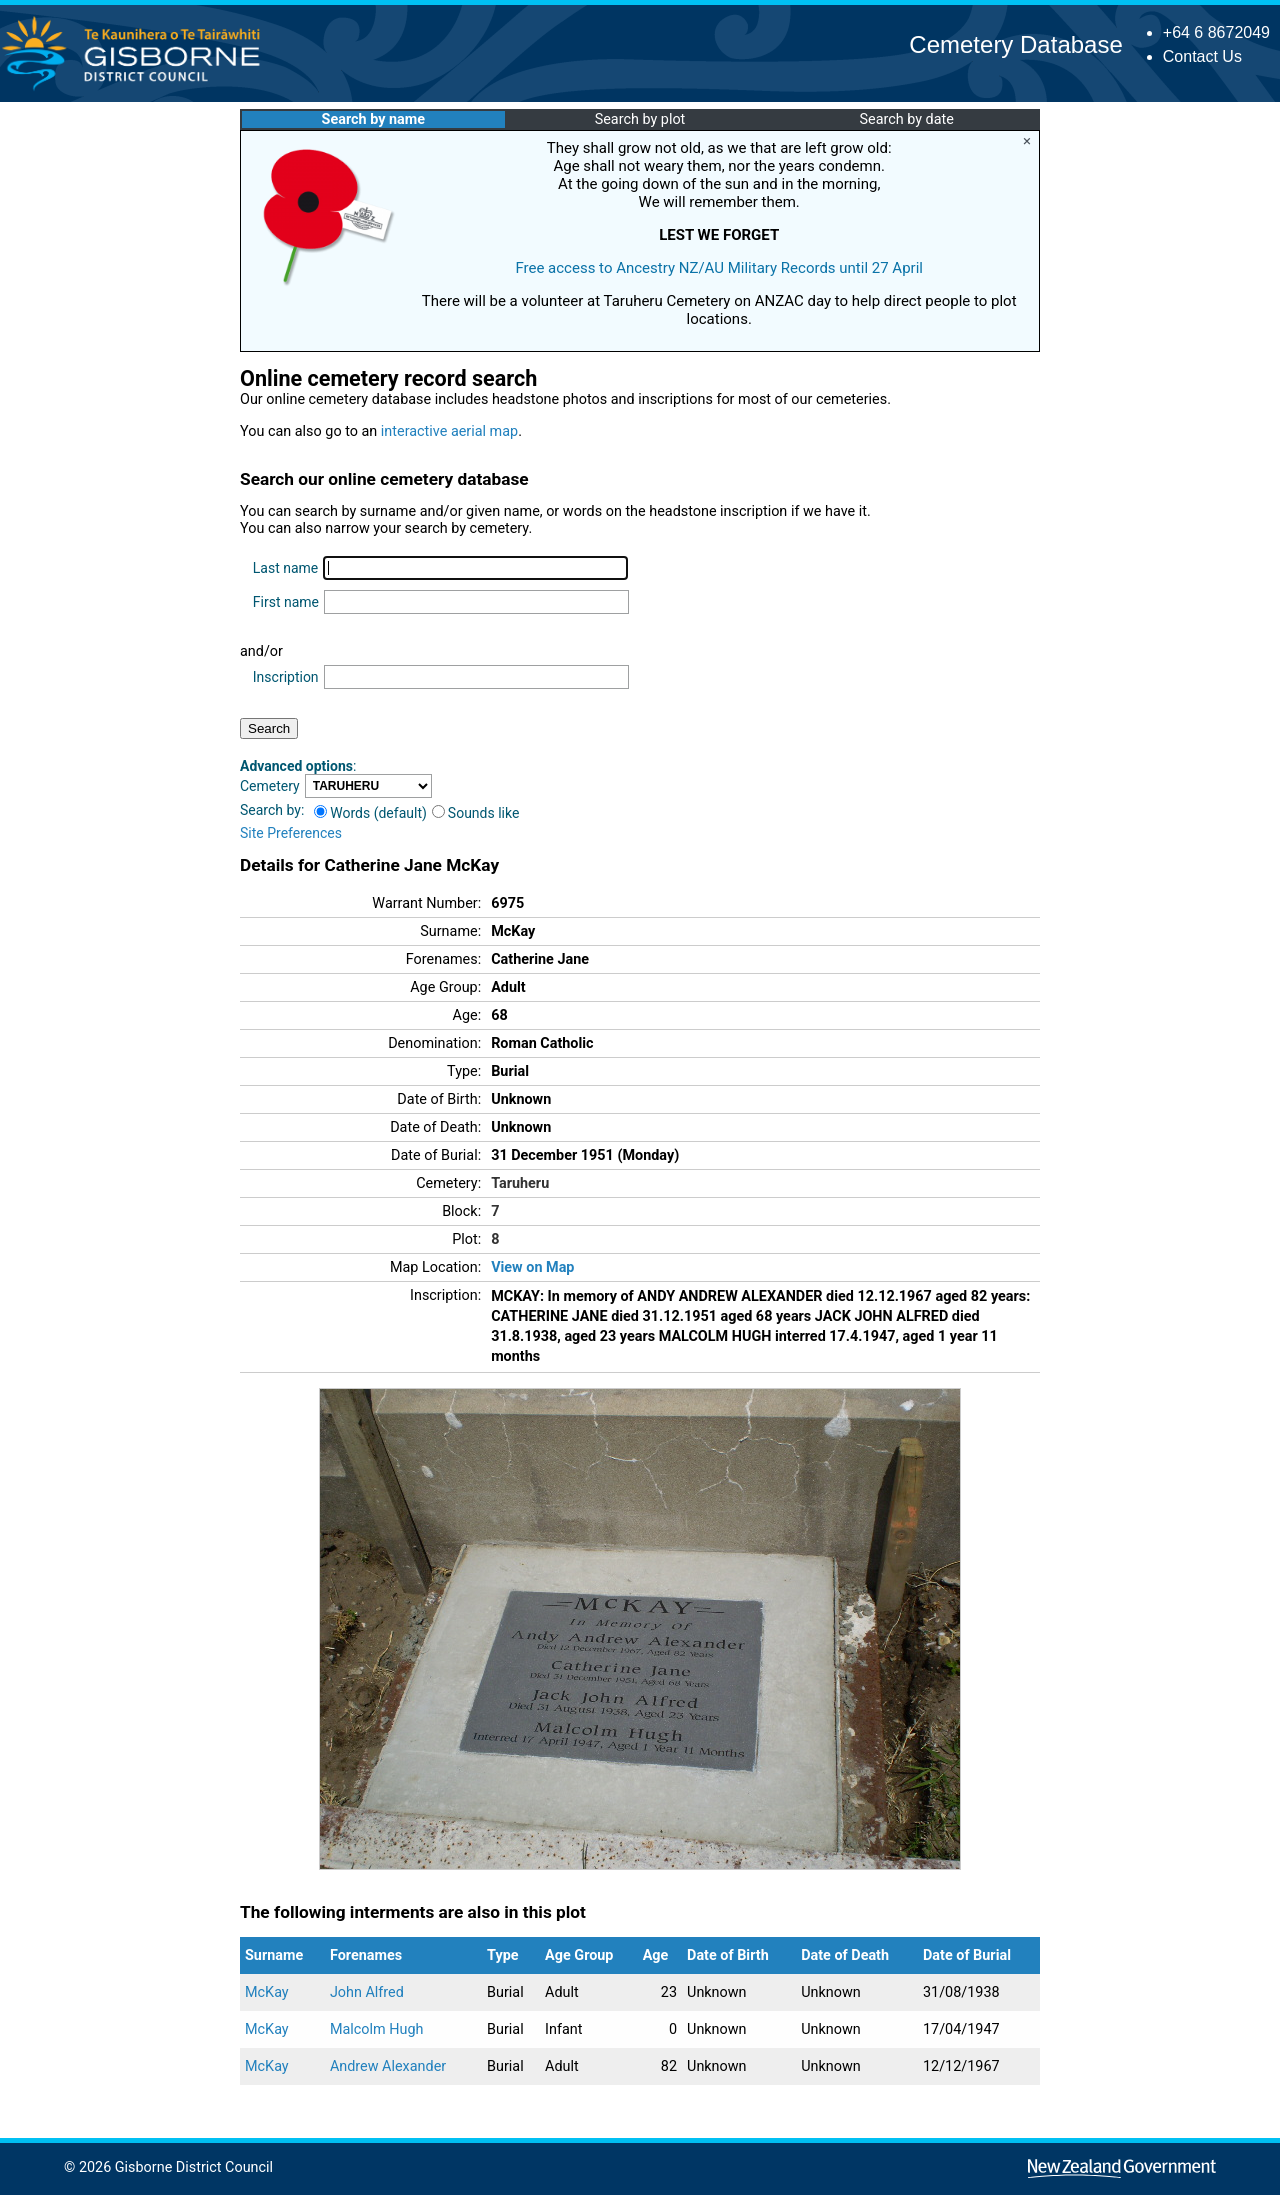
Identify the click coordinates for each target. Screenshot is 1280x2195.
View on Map (532, 1267)
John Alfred (367, 1992)
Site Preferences (291, 833)
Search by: (272, 810)
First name (286, 602)
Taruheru (520, 1183)
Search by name (373, 119)
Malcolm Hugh (377, 2029)
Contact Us (1202, 56)
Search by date (906, 119)
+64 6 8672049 (1216, 32)
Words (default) (370, 813)
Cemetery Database (1015, 44)
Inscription (286, 677)
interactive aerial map (449, 431)
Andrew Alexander (388, 2066)
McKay (267, 1992)
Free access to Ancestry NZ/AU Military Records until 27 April (719, 268)
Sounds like (476, 813)
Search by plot (640, 119)
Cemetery (270, 786)
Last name (285, 568)
